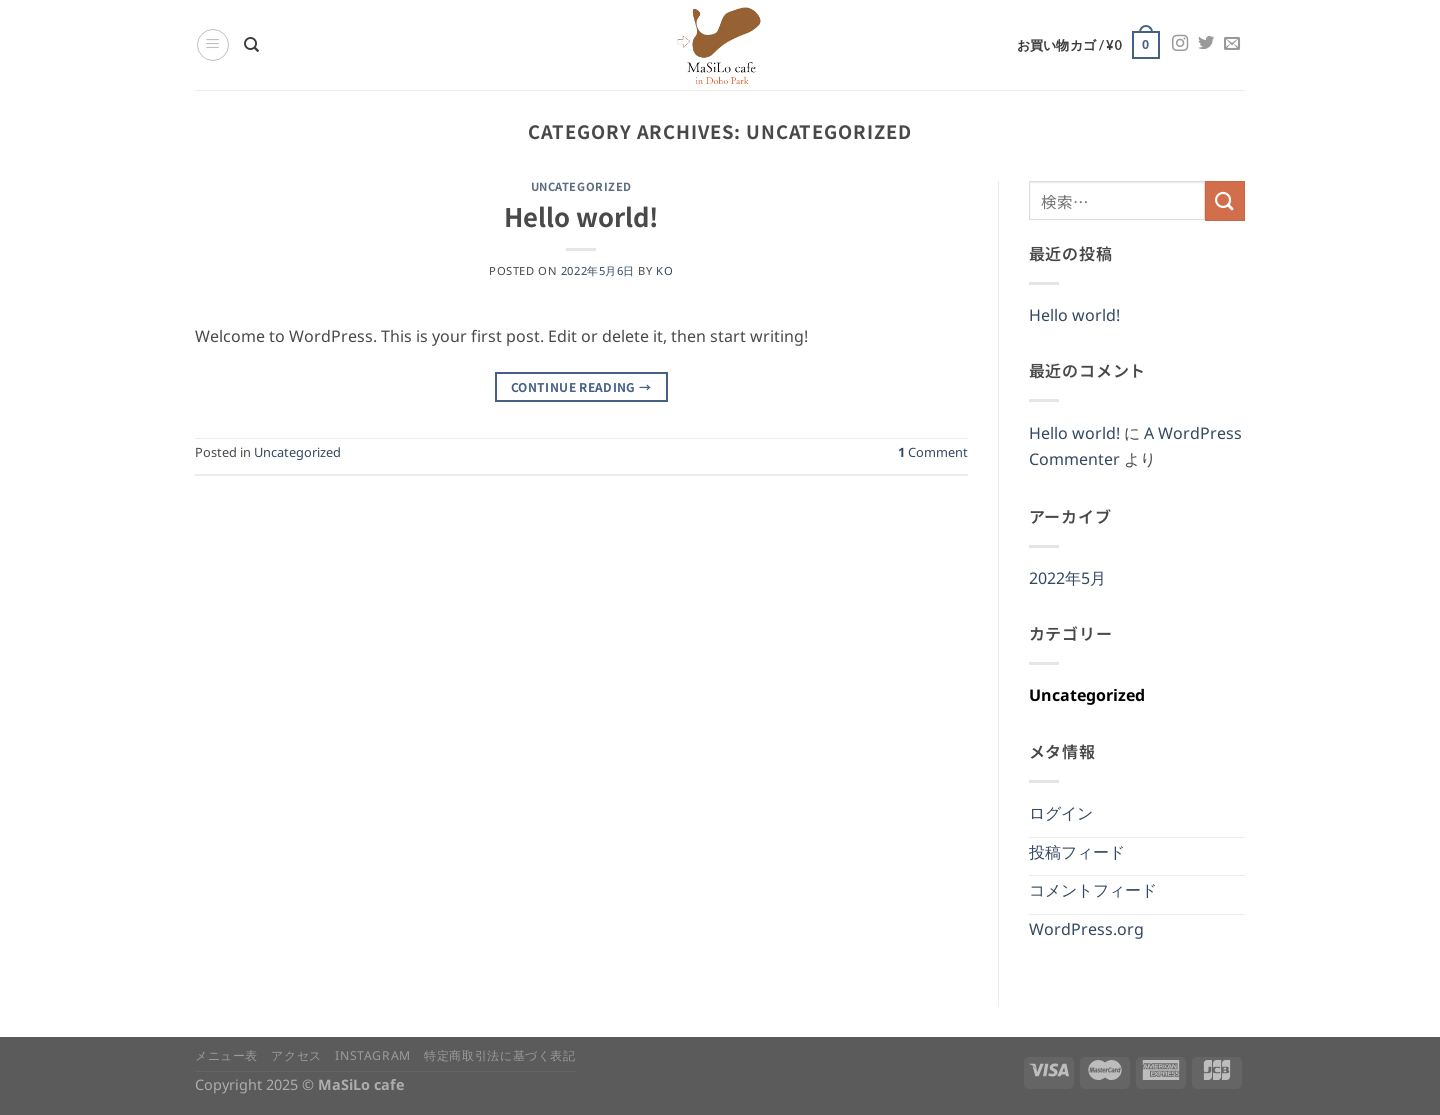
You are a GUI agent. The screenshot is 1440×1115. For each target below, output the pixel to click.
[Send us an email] (1232, 44)
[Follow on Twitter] (1206, 44)
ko (664, 273)
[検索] (251, 45)
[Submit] (1225, 200)
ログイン (1061, 817)
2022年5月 (1067, 582)
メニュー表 (226, 1058)
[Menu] (213, 45)
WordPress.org (1086, 933)
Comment (933, 456)
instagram (373, 1058)
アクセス (296, 1058)
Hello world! (581, 215)
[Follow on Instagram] (1180, 44)
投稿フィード (1077, 856)
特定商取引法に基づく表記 (499, 1058)
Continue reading (581, 386)
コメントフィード (1093, 894)
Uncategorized (581, 186)
